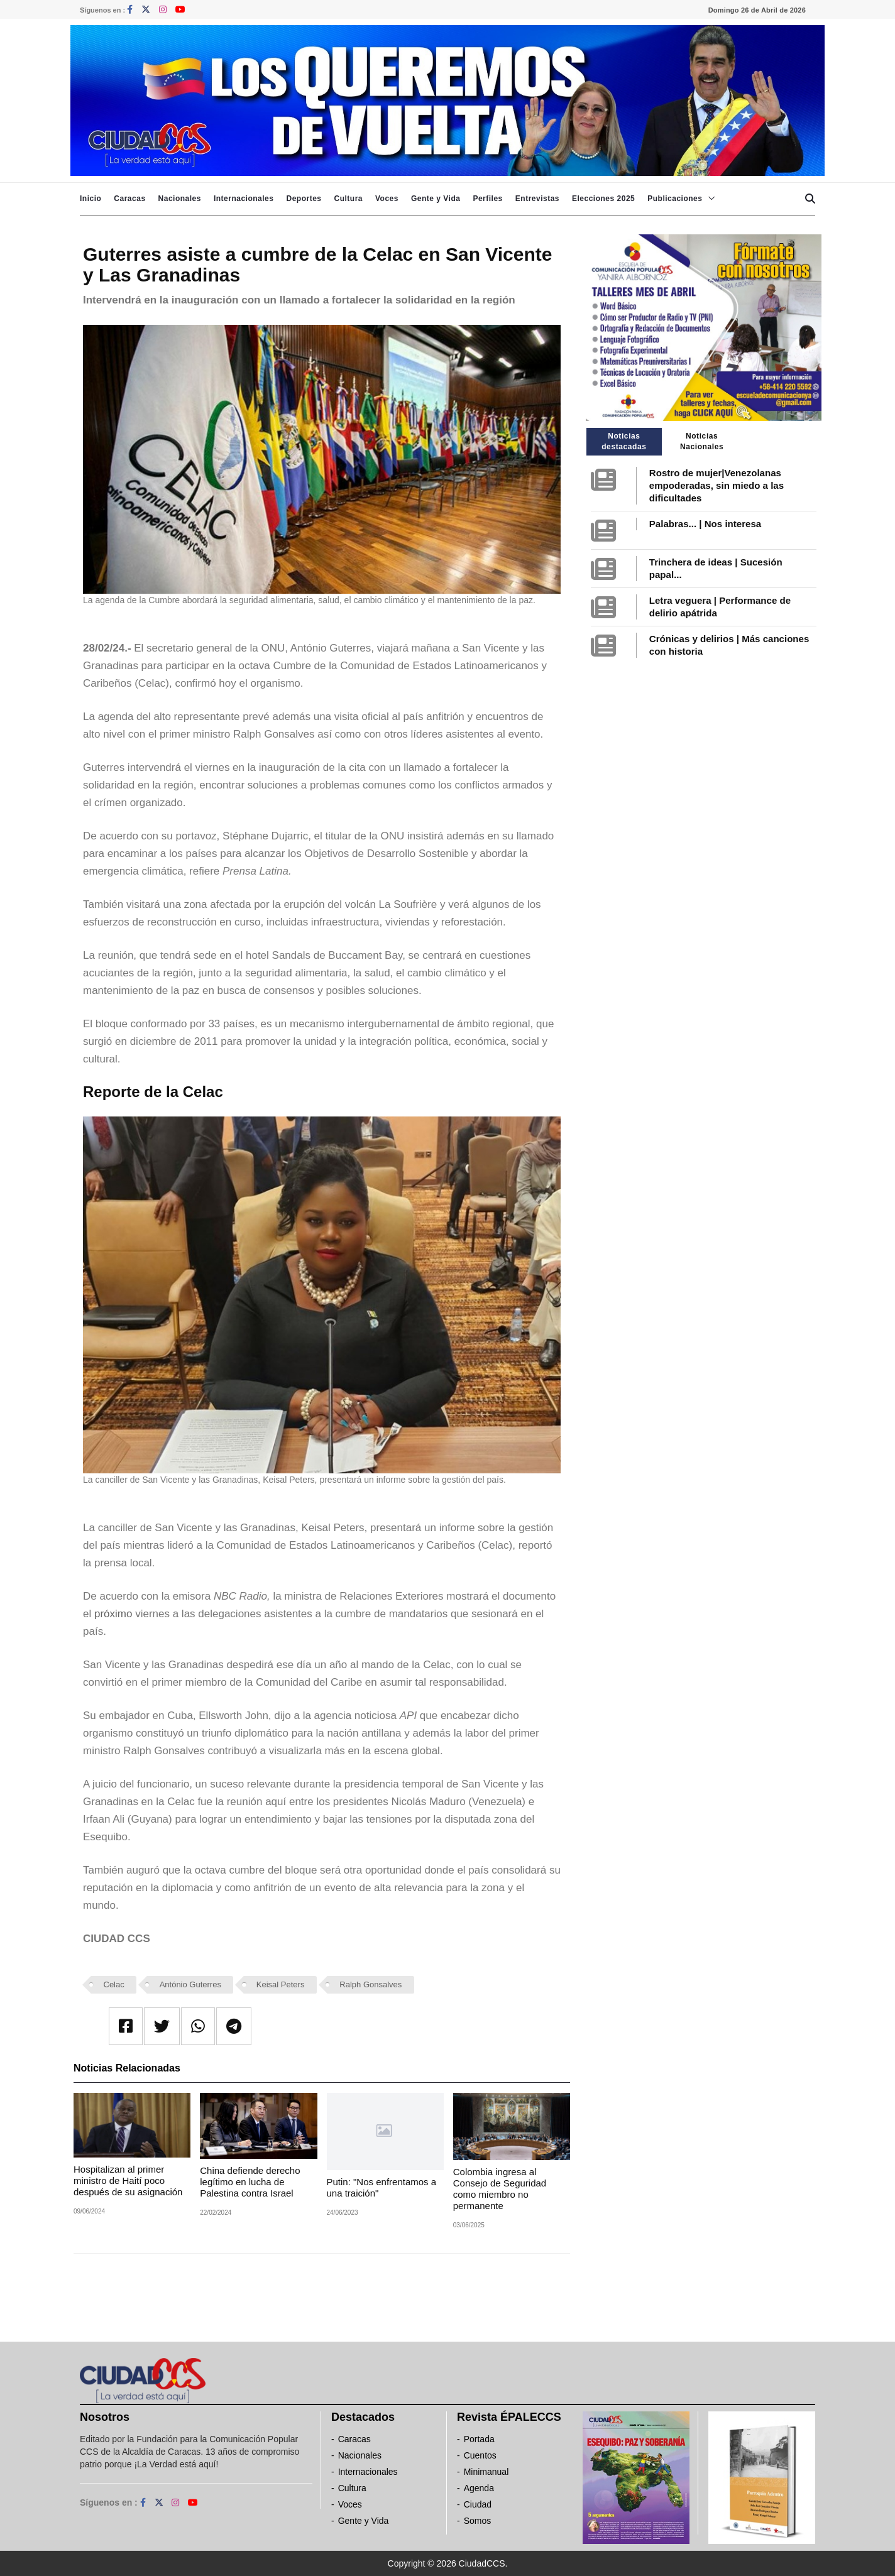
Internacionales (244, 198)
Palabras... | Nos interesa (705, 523)
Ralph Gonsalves (370, 1984)
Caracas (129, 198)
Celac (114, 1984)
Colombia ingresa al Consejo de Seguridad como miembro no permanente (499, 2188)
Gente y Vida (435, 198)
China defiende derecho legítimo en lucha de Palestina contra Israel (250, 2181)
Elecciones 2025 (603, 198)
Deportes (303, 198)
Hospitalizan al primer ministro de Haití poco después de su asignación (128, 2180)
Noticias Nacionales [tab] (701, 441)
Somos (477, 2521)
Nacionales (179, 198)
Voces (386, 198)
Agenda (479, 2488)
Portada (479, 2439)
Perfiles (487, 198)
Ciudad (477, 2504)
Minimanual (486, 2472)
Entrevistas (537, 198)
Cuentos (480, 2455)
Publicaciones (674, 198)
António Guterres (190, 1984)
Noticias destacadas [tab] (623, 441)
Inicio (90, 198)
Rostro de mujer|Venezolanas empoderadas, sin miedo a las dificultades (716, 485)
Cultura (348, 198)
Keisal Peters (280, 1984)
